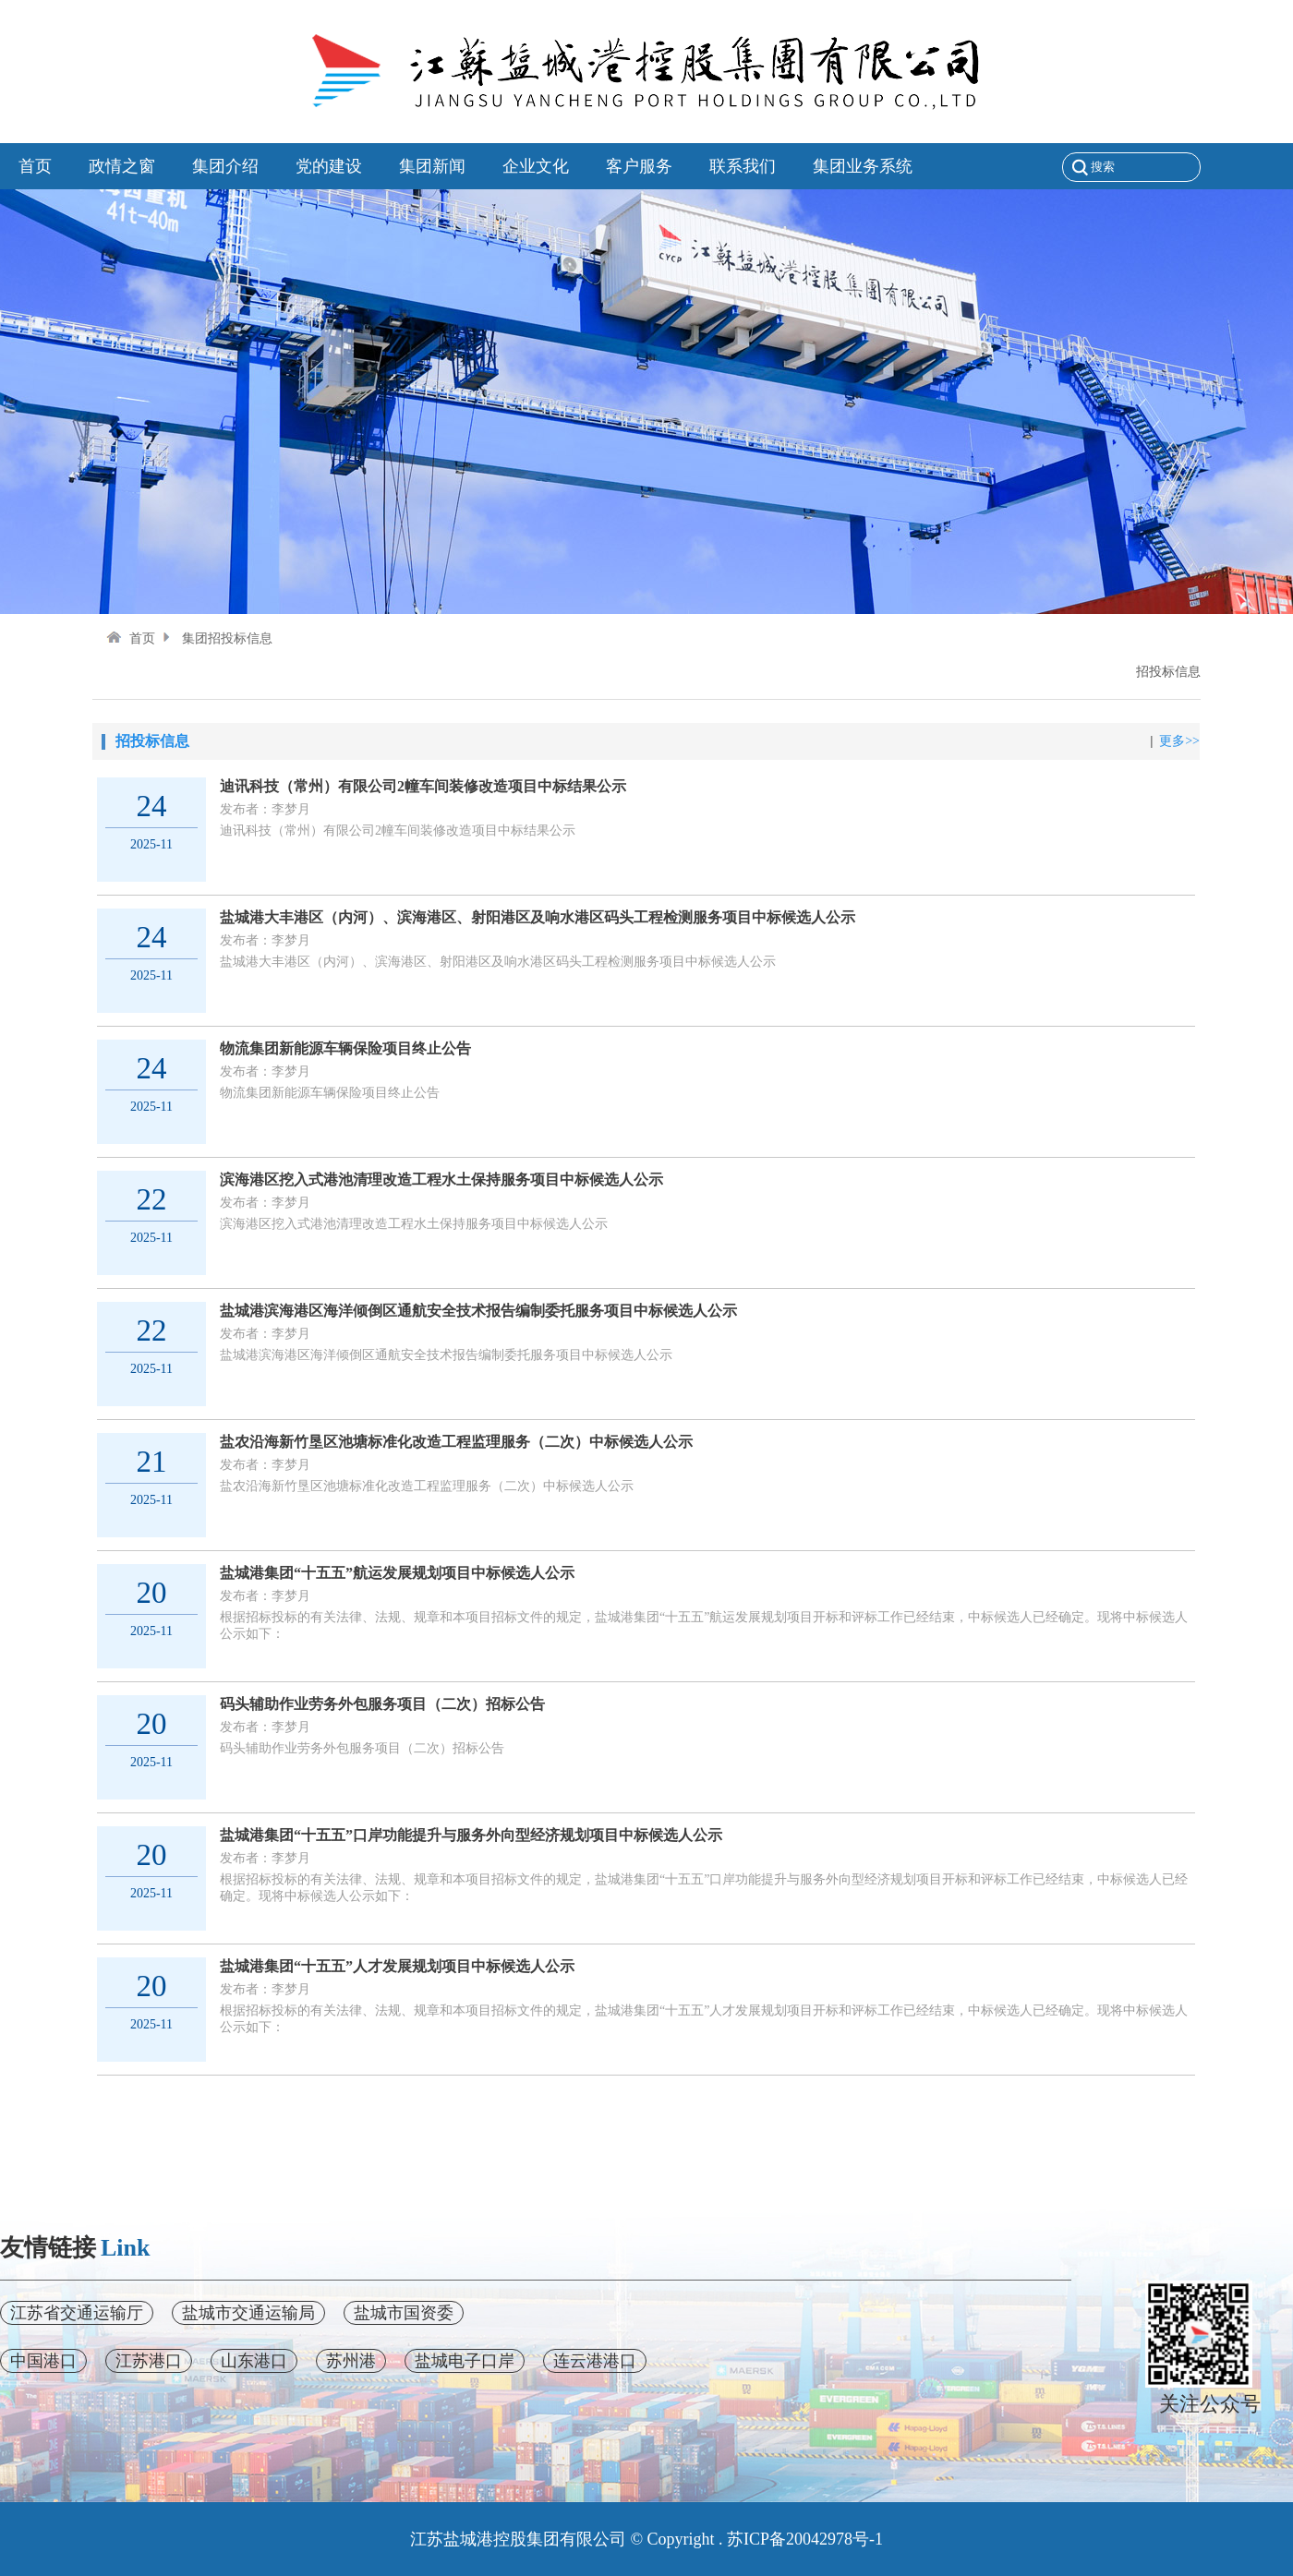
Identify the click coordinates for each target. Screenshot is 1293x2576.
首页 (130, 638)
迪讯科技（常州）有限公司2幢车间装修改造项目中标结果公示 (423, 786)
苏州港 (351, 2361)
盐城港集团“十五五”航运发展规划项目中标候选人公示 (397, 1573)
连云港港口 (594, 2361)
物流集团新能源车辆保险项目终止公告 (345, 1048)
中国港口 (43, 2361)
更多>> (1179, 741)
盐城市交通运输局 (248, 2313)
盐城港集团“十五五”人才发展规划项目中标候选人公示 (397, 1966)
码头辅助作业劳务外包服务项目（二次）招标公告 (382, 1704)
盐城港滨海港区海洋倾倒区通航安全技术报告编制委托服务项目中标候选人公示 (478, 1310)
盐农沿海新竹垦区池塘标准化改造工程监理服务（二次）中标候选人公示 (456, 1442)
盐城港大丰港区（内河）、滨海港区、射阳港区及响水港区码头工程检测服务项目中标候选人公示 (537, 917)
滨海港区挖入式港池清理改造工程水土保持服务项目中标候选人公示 (441, 1179)
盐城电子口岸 (464, 2361)
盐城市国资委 (403, 2313)
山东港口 (254, 2361)
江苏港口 (148, 2361)
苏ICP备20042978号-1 (805, 2539)
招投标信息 (1168, 672)
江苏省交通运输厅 (76, 2313)
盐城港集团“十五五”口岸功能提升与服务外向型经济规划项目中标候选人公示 (471, 1835)
